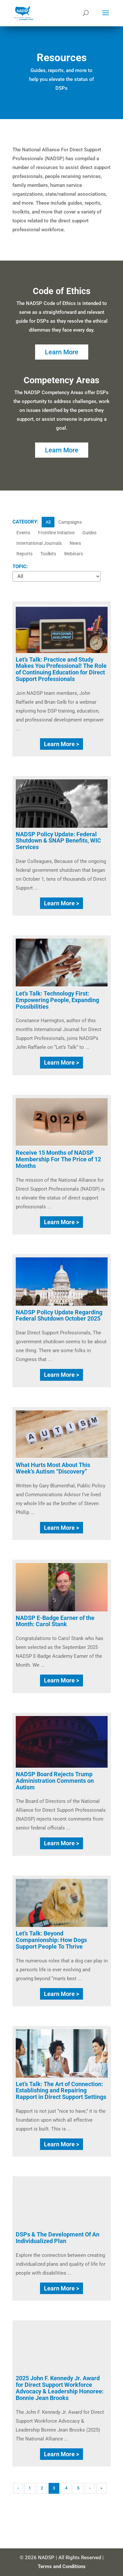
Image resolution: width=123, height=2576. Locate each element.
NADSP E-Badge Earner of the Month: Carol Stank (55, 1621)
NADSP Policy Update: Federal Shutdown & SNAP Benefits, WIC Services (58, 841)
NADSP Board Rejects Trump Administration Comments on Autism (55, 1781)
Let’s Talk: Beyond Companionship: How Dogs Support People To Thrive (51, 1940)
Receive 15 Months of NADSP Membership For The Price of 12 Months (58, 1159)
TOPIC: (20, 566)
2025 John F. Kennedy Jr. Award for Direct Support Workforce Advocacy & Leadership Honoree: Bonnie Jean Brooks (60, 2388)
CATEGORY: (25, 522)
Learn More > (61, 744)
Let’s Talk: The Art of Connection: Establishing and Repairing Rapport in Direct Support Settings (61, 2091)
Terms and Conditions (62, 2566)
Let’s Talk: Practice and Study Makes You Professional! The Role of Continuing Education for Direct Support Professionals (61, 669)
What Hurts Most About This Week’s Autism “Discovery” (53, 1468)
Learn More (61, 352)
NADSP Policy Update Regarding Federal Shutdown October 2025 (59, 1315)
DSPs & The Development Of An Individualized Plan (57, 2237)
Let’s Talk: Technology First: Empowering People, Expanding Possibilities (57, 1000)
